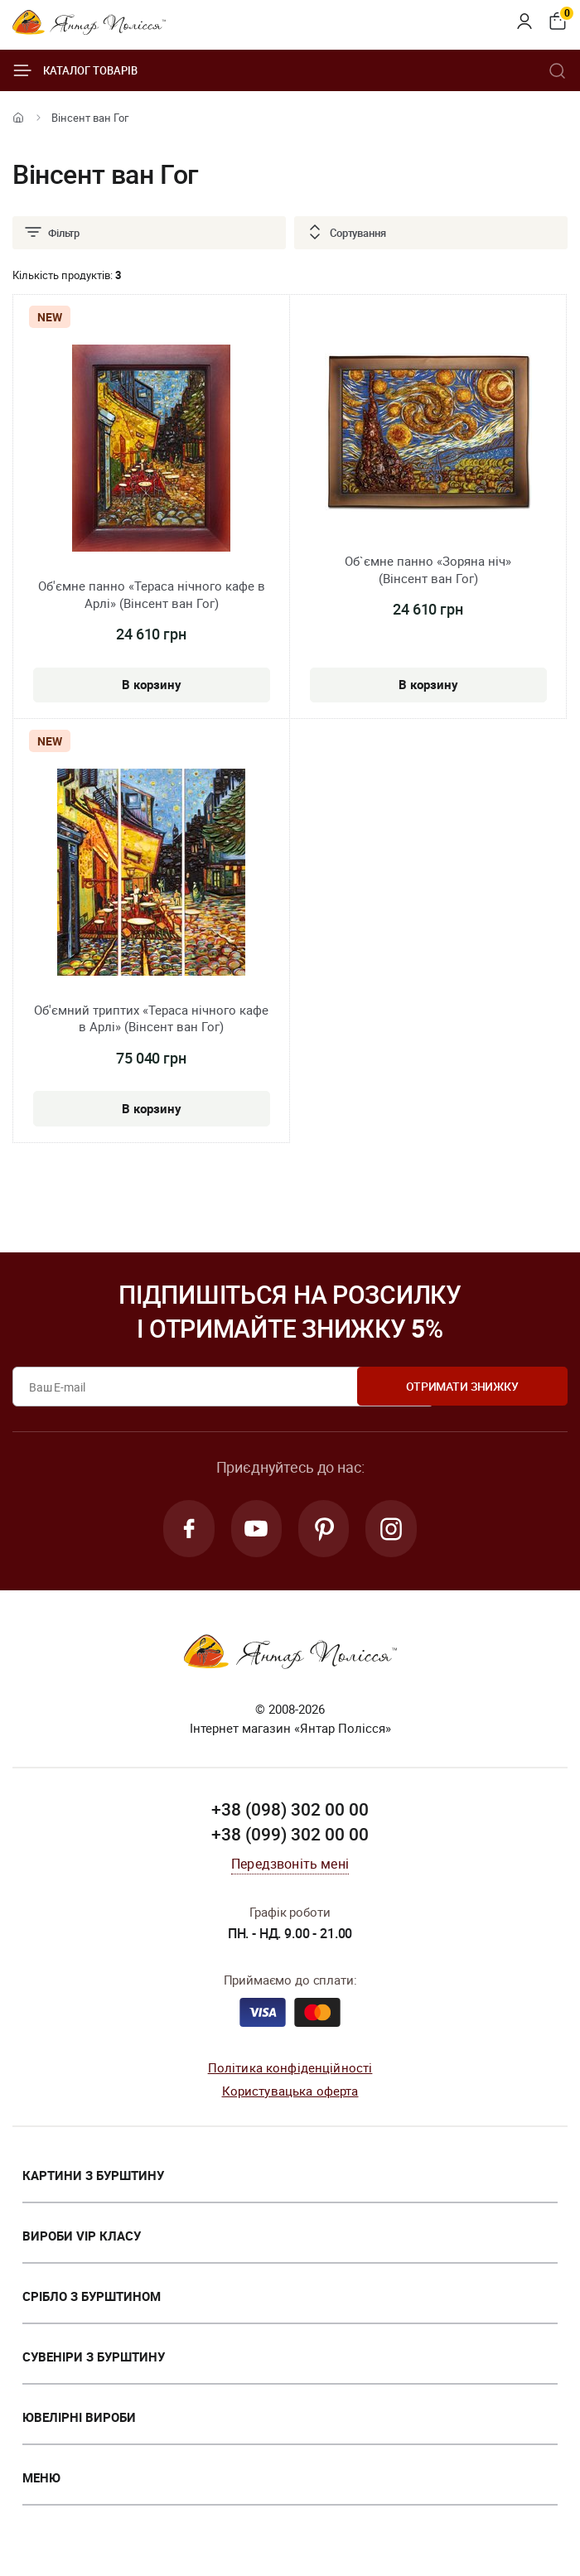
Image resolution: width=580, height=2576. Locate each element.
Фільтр (51, 232)
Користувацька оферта (290, 2092)
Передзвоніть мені (290, 1866)
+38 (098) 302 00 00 (290, 1811)
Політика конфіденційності (290, 2069)
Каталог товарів (75, 70)
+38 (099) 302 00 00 (290, 1835)
